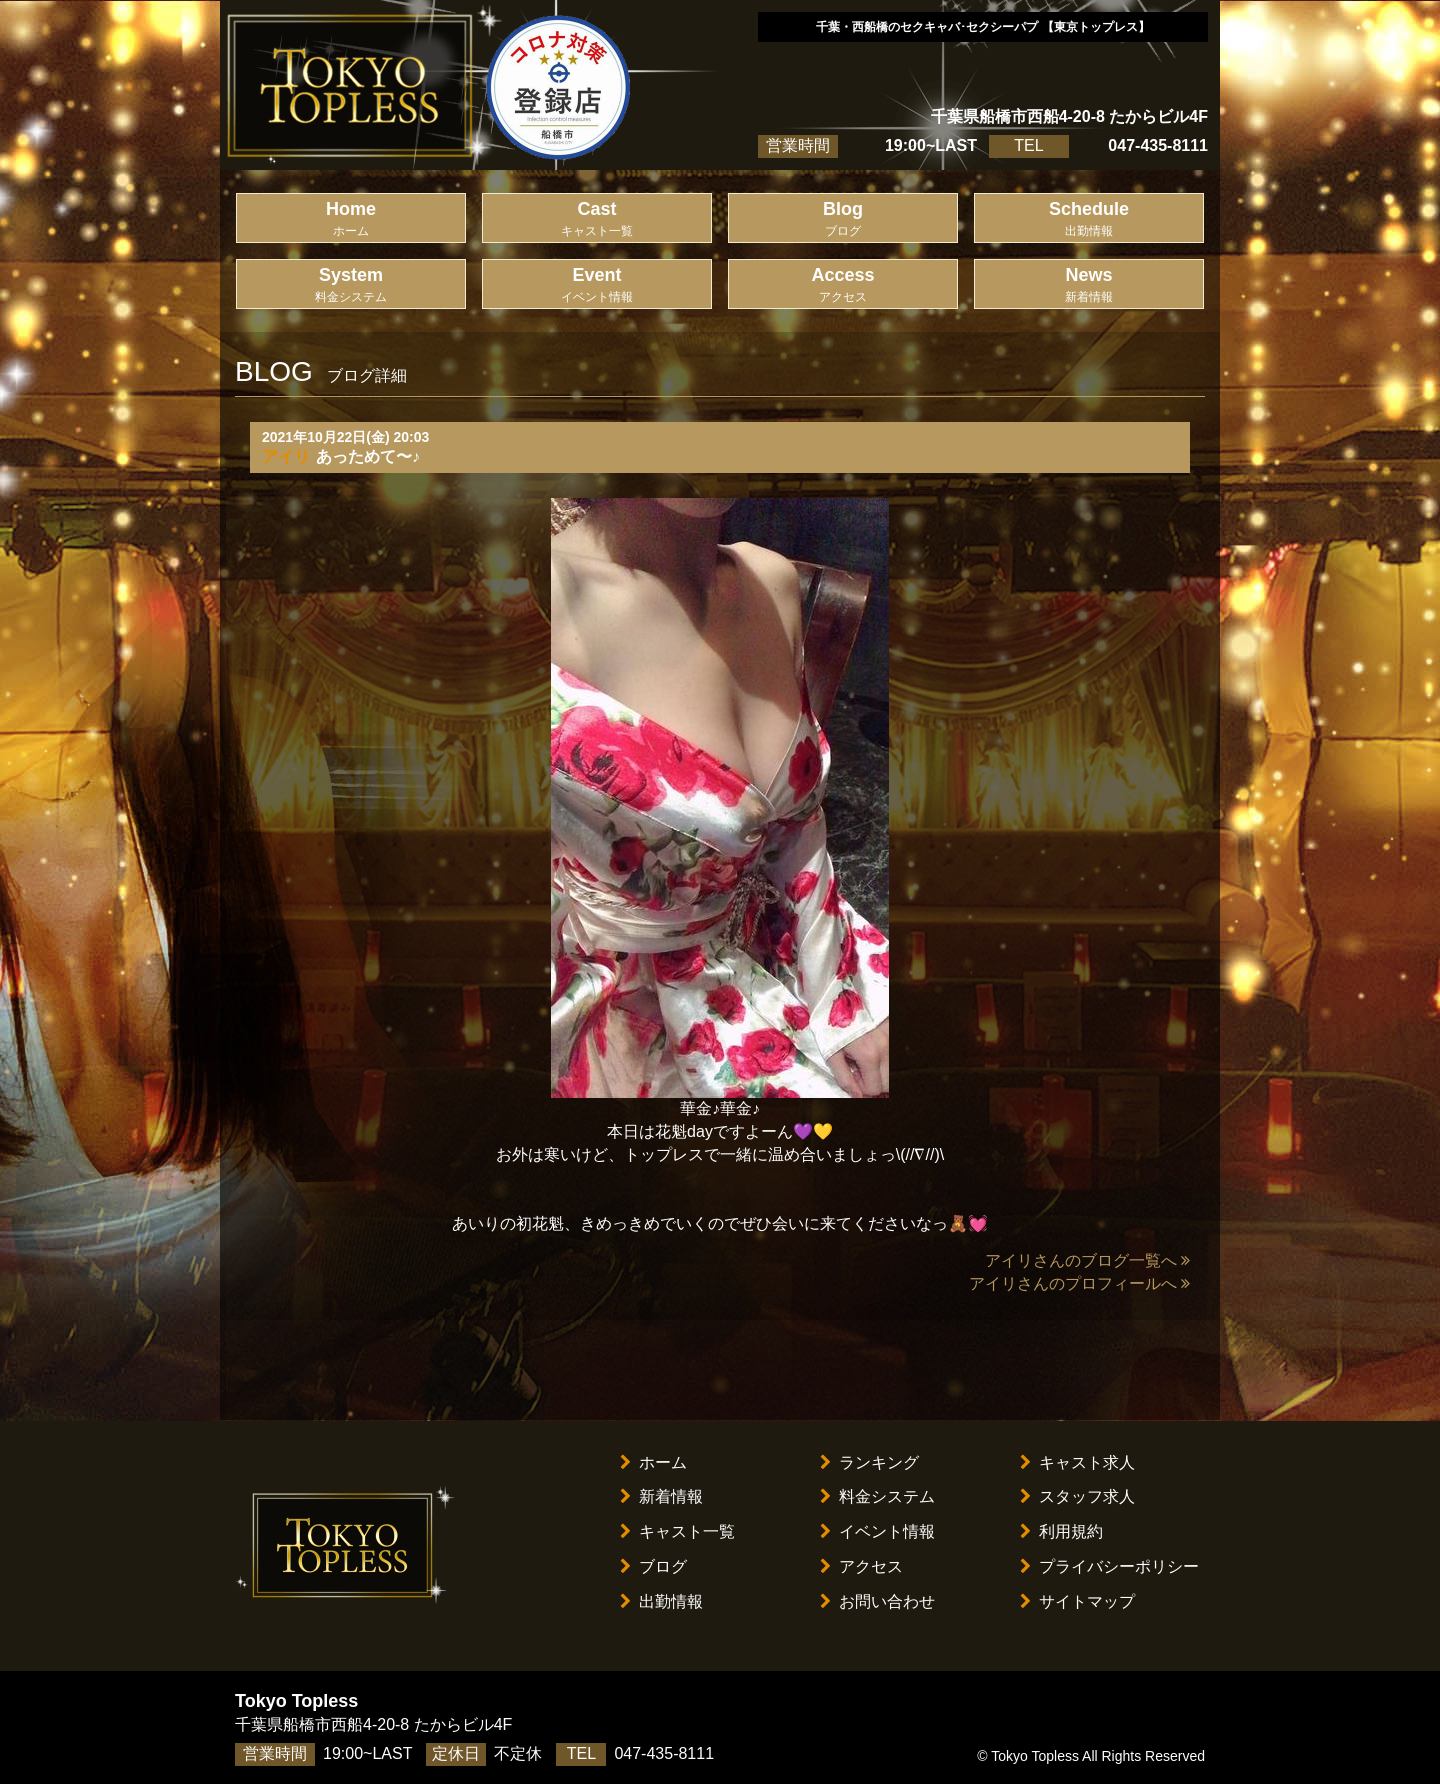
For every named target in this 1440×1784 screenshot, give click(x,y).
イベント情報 (877, 1531)
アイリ (286, 456)
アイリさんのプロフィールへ (1079, 1283)
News (1089, 285)
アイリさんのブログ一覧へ (1087, 1260)
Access (843, 285)
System (351, 285)
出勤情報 (661, 1601)
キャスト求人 (1077, 1462)
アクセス (861, 1566)
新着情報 (661, 1496)
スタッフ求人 (1077, 1496)
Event (597, 285)
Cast (597, 219)
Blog (843, 219)
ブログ (653, 1566)
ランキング (869, 1462)
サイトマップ (1077, 1601)
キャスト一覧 (677, 1531)
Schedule (1089, 219)
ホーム (653, 1462)
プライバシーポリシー (1109, 1566)
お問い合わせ (877, 1601)
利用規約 (1061, 1531)
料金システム (877, 1496)
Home (351, 219)
